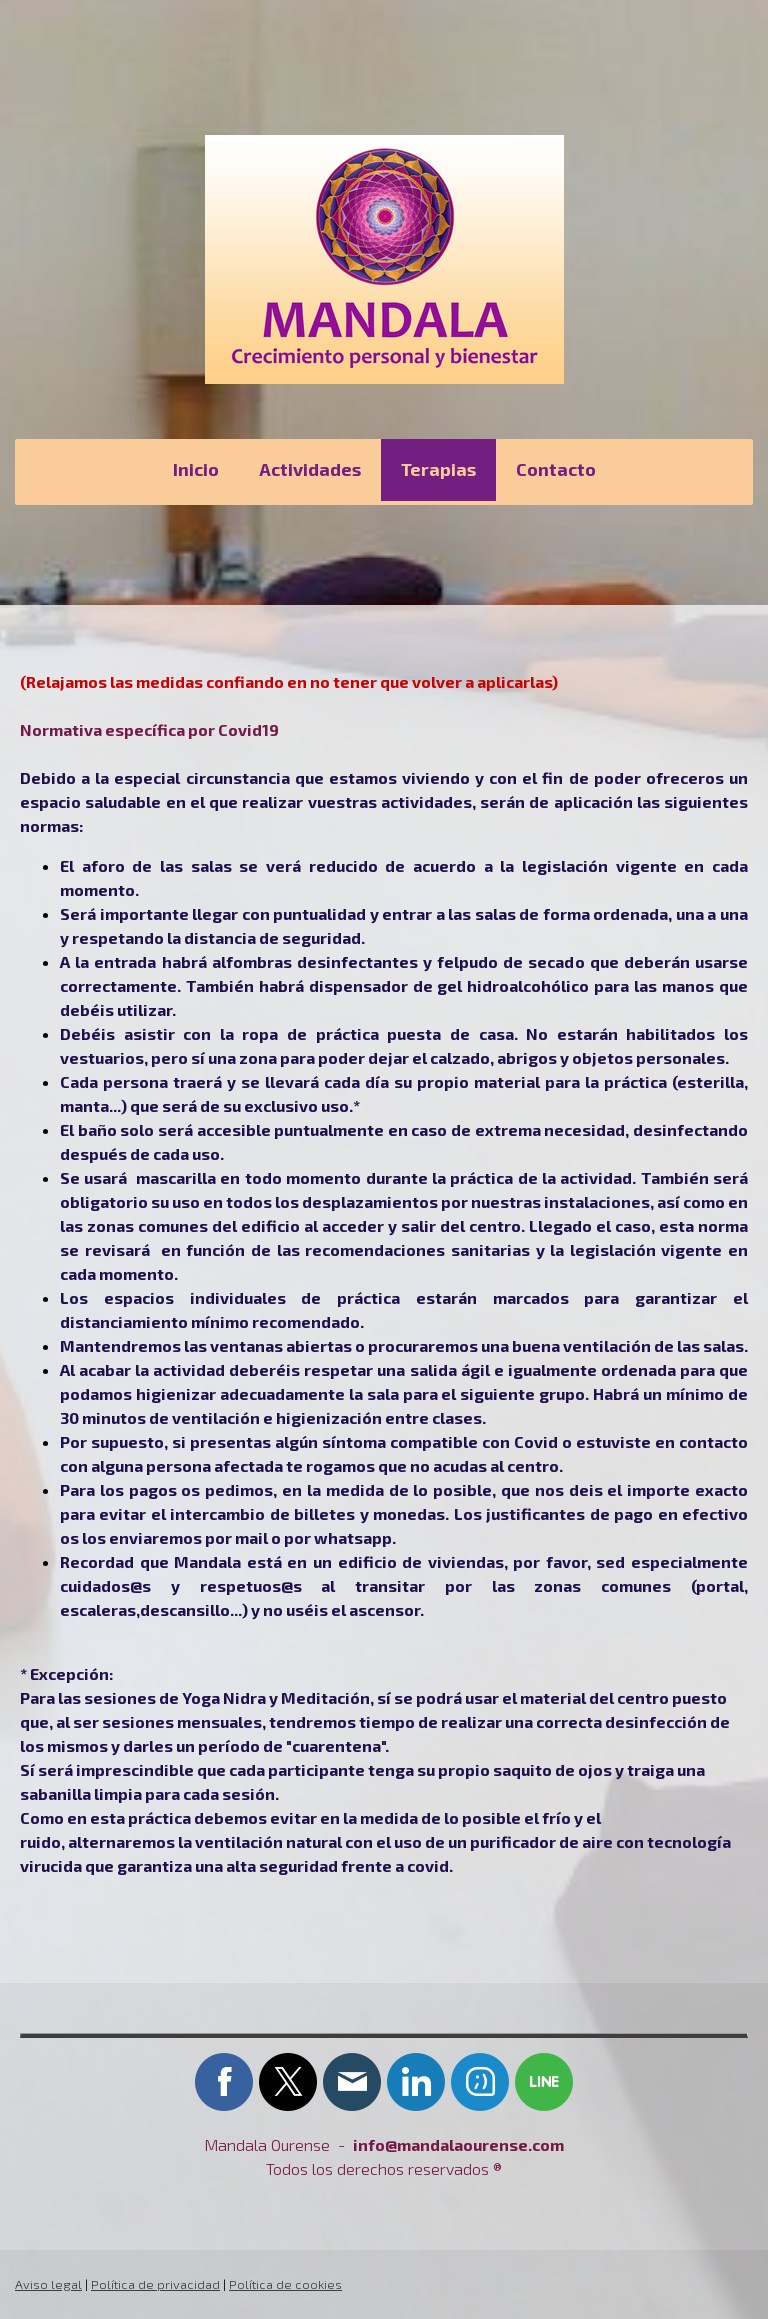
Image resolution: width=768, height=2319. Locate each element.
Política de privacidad (155, 2284)
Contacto (556, 469)
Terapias (438, 469)
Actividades (310, 469)
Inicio (196, 469)
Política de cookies (285, 2284)
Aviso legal (48, 2284)
